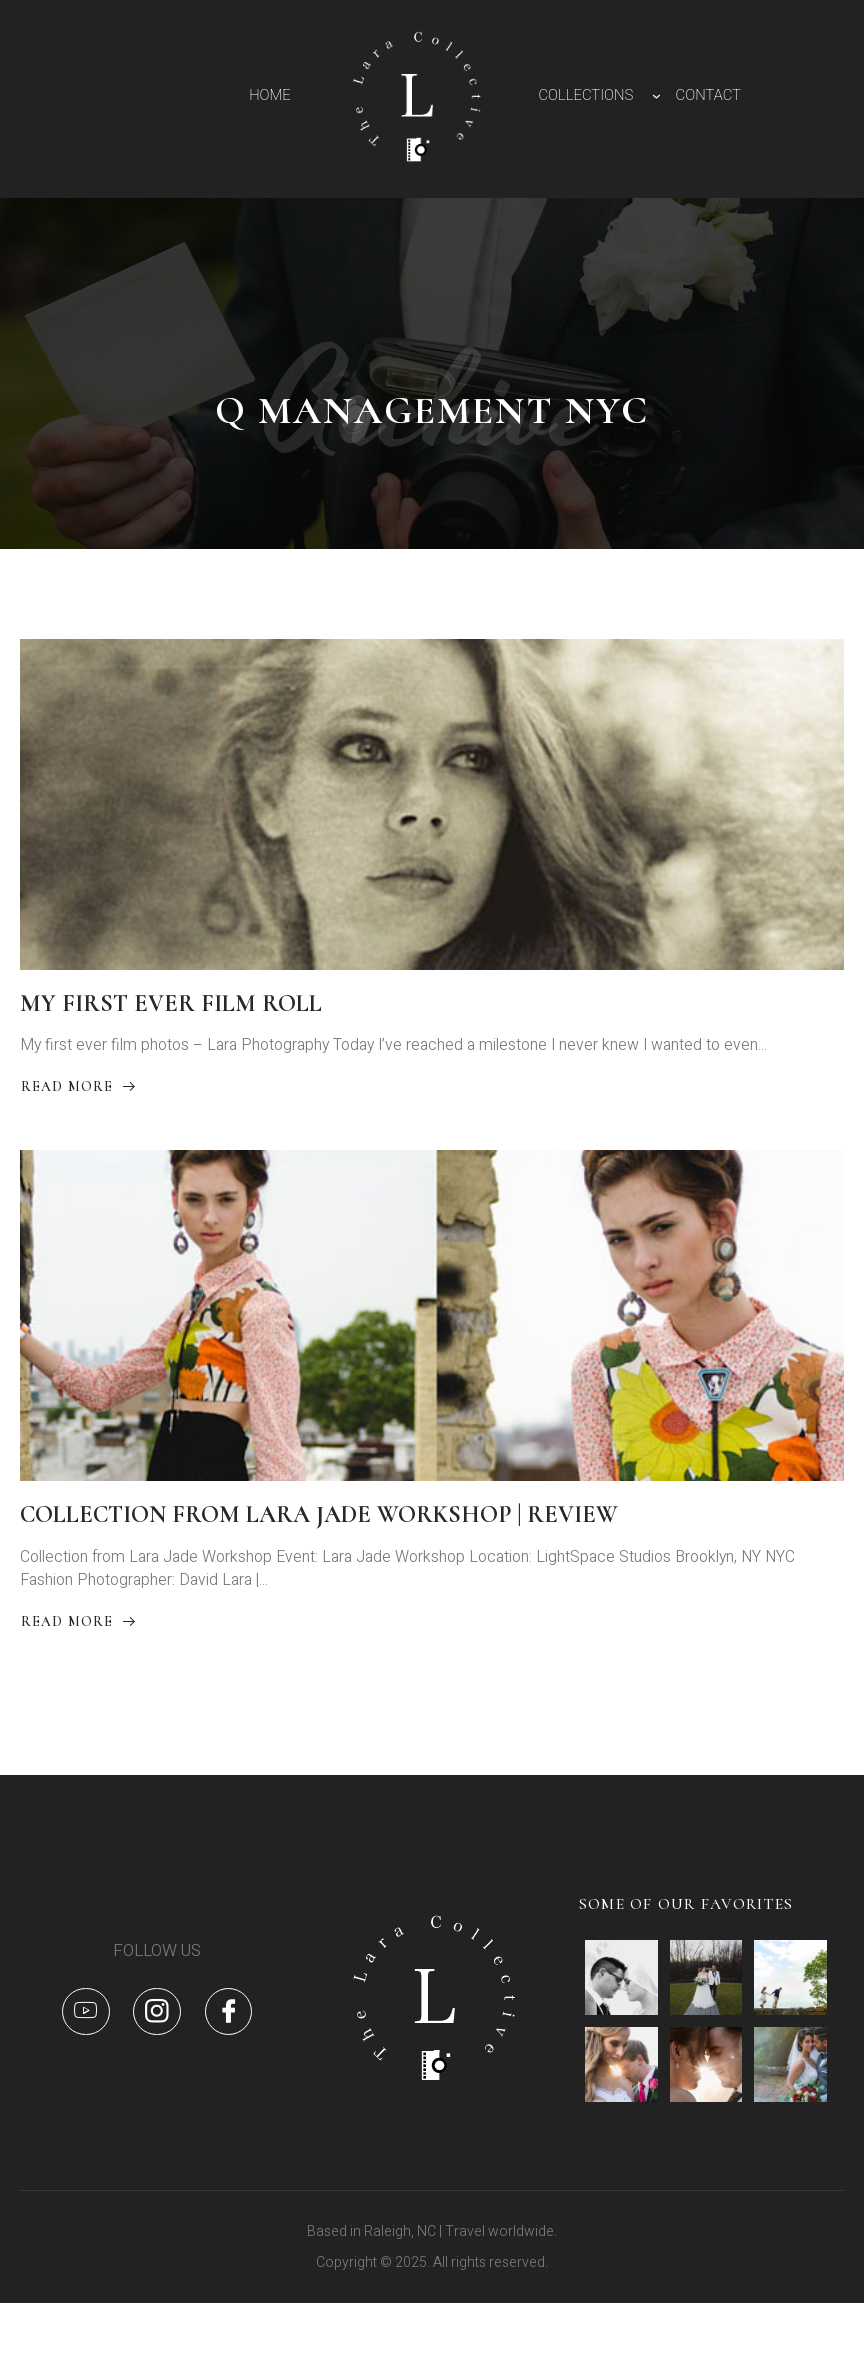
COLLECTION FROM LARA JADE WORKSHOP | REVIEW (319, 1558)
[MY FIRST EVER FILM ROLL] (432, 816)
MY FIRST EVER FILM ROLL (171, 1024)
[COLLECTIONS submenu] (656, 95)
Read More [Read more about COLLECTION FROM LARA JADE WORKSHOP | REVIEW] (79, 1672)
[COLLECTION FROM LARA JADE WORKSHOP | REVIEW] (432, 1350)
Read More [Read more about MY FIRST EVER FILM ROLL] (79, 1114)
